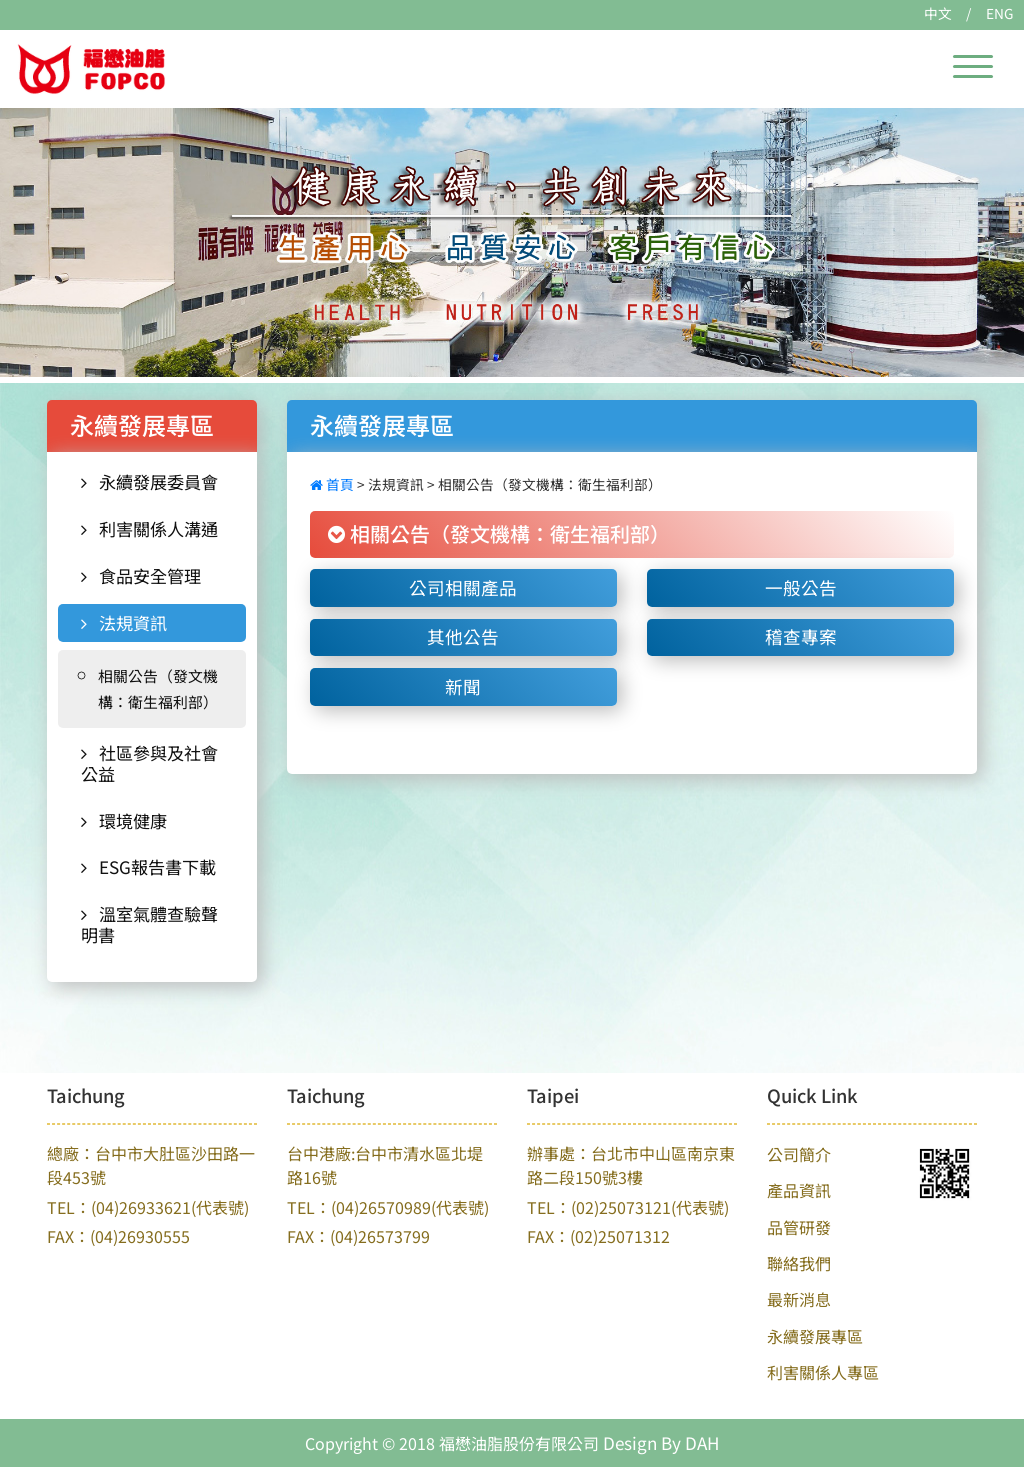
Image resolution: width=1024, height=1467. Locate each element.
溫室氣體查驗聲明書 (149, 924)
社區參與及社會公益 (149, 763)
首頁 (333, 484)
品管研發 (799, 1227)
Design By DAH (661, 1442)
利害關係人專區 (823, 1372)
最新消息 (799, 1299)
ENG (999, 13)
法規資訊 (124, 622)
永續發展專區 (815, 1336)
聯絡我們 (799, 1263)
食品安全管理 (141, 575)
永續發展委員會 (149, 481)
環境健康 (124, 820)
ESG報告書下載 (148, 866)
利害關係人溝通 (149, 528)
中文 (938, 13)
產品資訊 (799, 1190)
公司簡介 (799, 1154)
